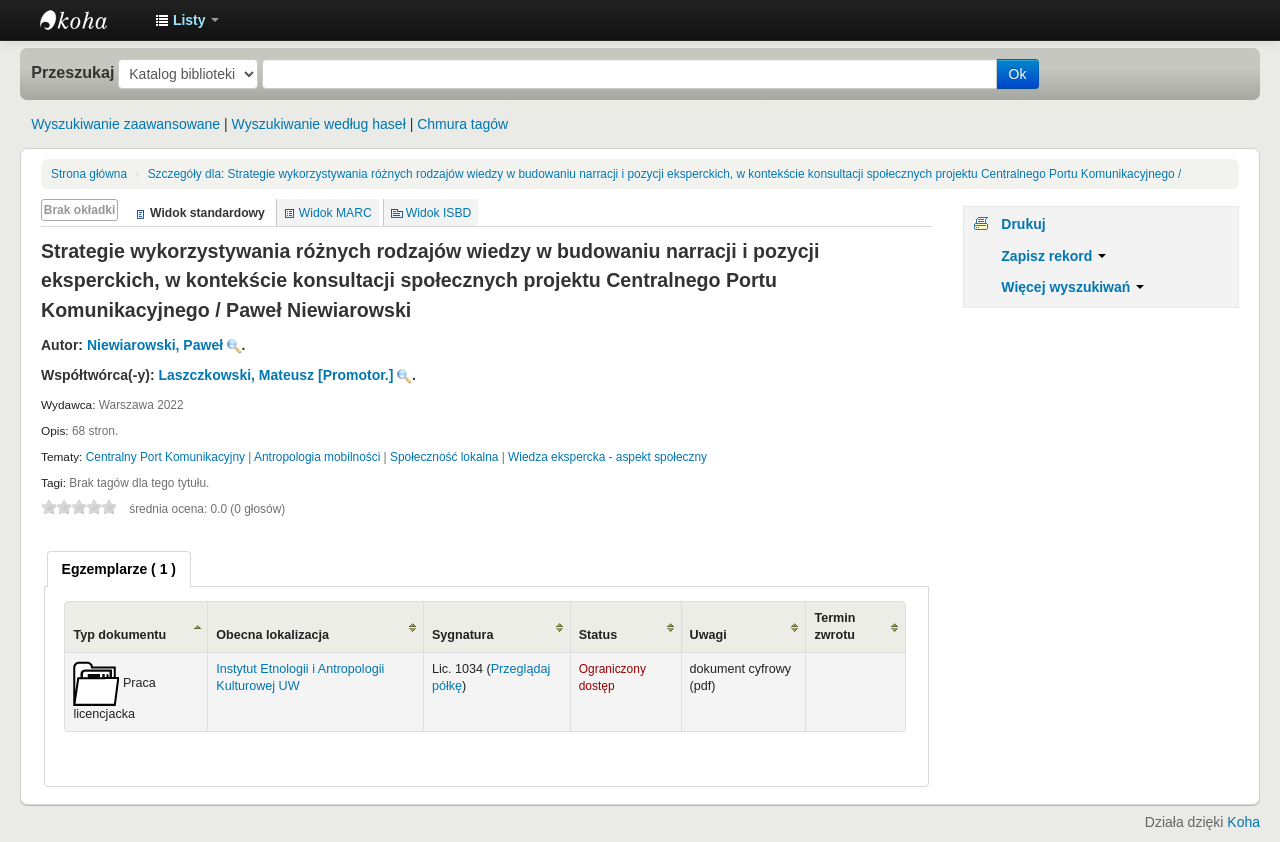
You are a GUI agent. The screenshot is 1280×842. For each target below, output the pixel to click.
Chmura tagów (462, 124)
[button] (187, 20)
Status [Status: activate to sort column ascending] (598, 635)
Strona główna (89, 174)
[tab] (119, 569)
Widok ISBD (439, 213)
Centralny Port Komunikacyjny (165, 457)
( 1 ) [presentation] (119, 569)
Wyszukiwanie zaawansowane (125, 124)
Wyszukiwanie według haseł (319, 124)
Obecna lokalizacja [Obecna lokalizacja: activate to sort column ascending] (272, 635)
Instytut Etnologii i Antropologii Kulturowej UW (90, 20)
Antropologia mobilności (317, 457)
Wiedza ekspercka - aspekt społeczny (607, 457)
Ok (1018, 74)
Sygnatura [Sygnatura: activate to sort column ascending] (463, 635)
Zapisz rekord (1053, 256)
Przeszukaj (72, 72)
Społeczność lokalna (444, 457)
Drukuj (1023, 224)
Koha (1243, 822)
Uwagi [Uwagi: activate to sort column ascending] (708, 635)
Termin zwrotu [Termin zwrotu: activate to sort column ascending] (834, 626)
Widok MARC (335, 213)
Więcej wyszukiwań (1072, 287)
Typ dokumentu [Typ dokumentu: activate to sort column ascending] (119, 635)
